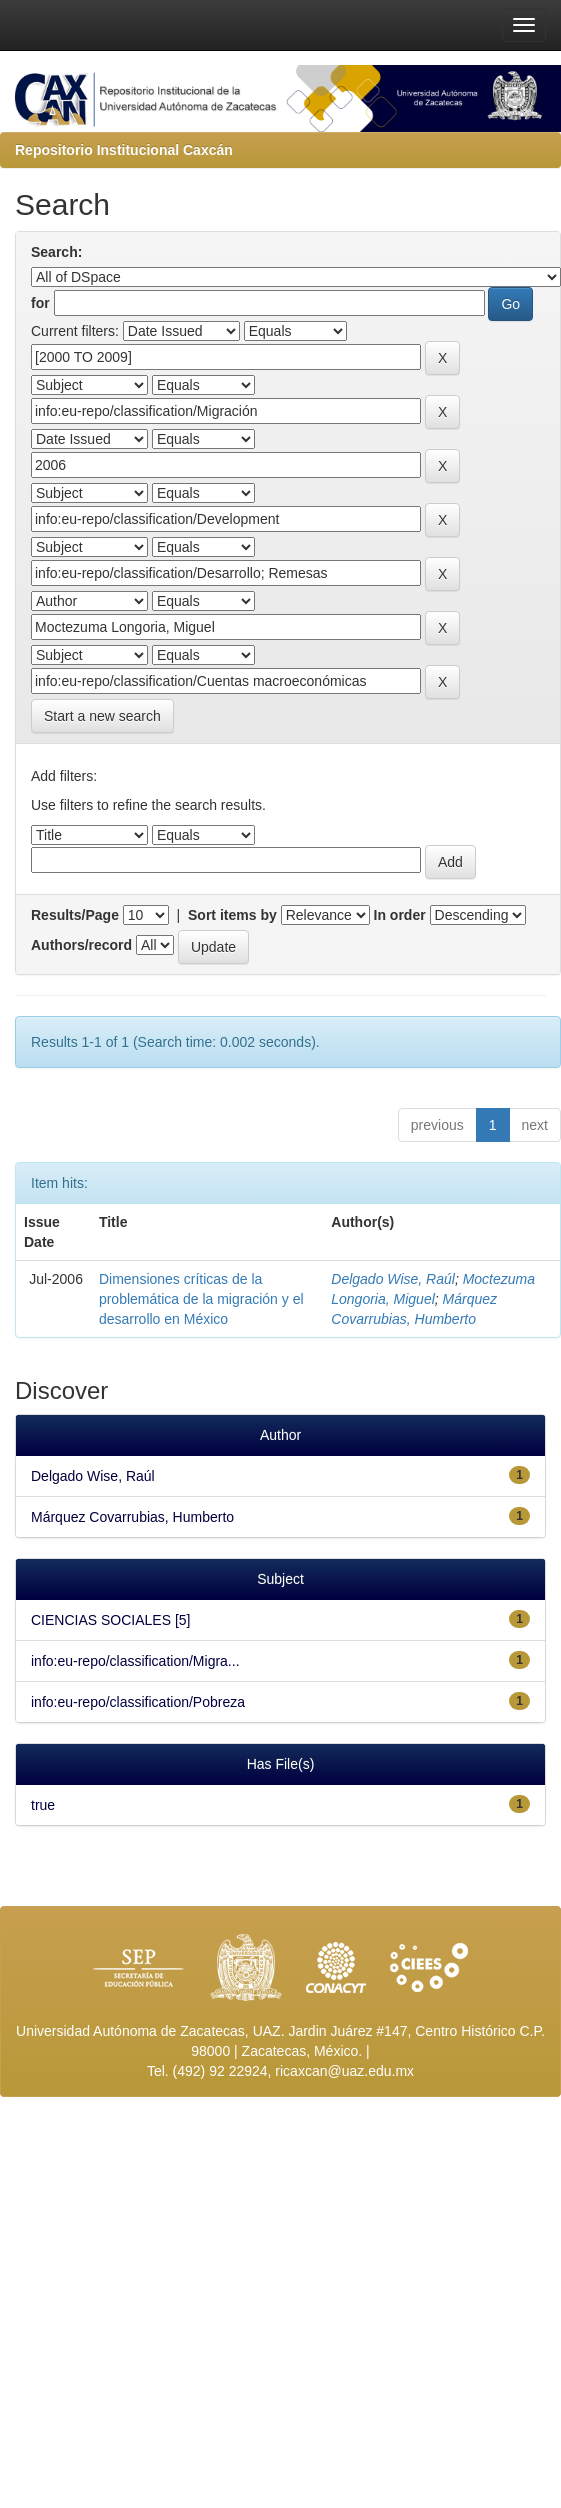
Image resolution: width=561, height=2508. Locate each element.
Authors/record (81, 945)
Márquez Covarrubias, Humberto (132, 1517)
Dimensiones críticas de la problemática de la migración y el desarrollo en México (201, 1299)
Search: (56, 252)
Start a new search (102, 716)
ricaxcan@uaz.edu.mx (344, 2071)
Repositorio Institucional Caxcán (124, 150)
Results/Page (75, 915)
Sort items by (232, 915)
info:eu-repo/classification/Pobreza (138, 1702)
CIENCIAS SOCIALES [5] (111, 1620)
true (43, 1805)
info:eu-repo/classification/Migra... (135, 1661)
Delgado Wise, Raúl (393, 1279)
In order (400, 915)
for (40, 303)
